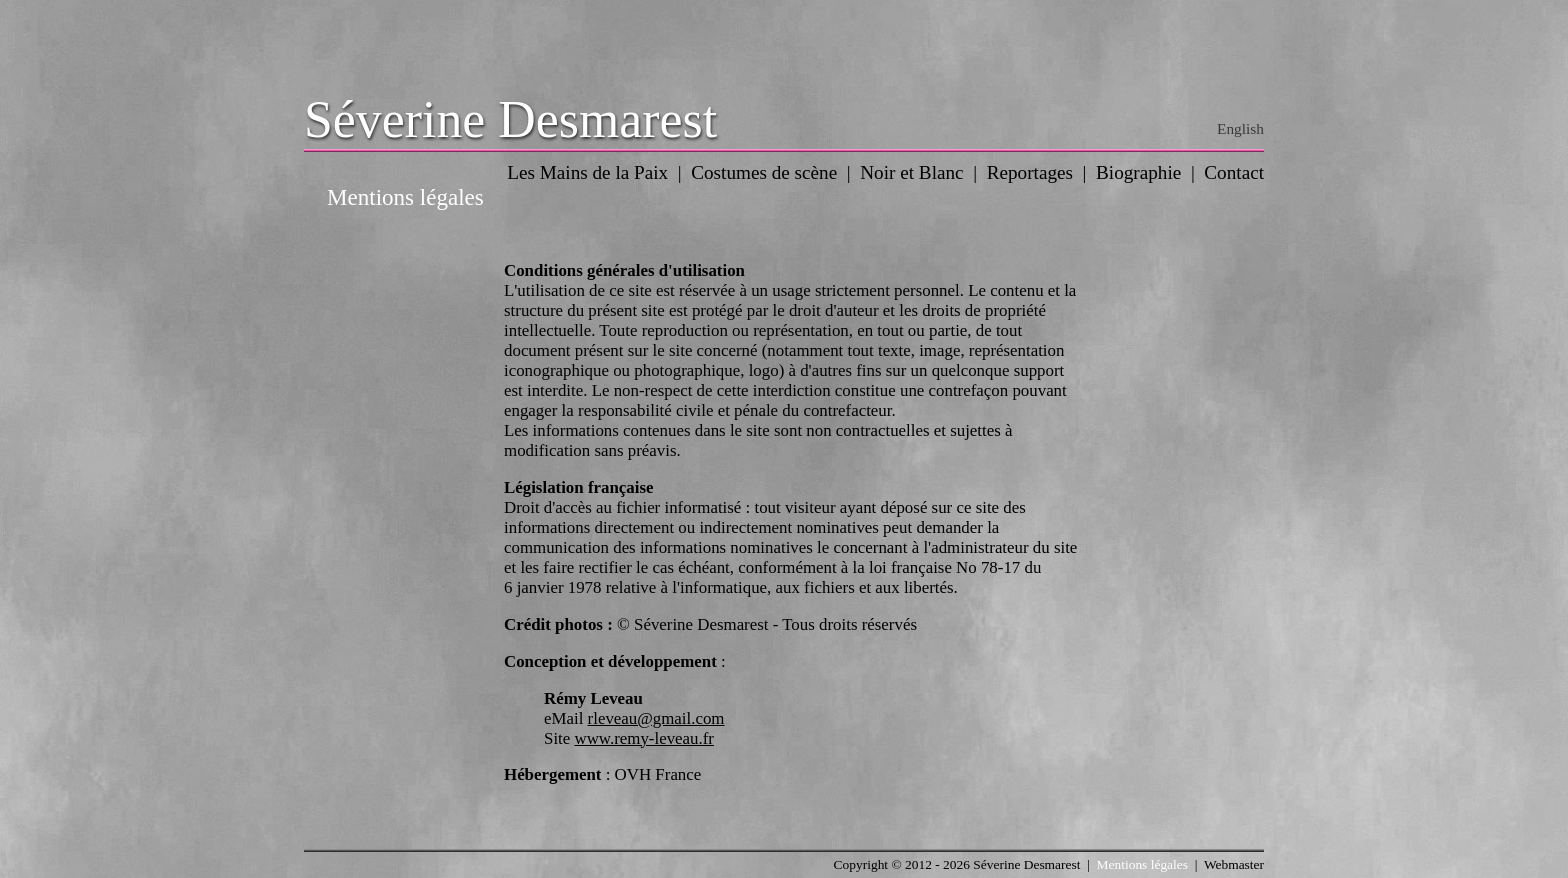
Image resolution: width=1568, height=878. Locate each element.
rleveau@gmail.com (656, 718)
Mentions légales (1142, 864)
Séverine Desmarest (510, 119)
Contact (1234, 172)
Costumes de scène (764, 172)
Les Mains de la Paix (587, 172)
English (1240, 128)
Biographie (1138, 172)
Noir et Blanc (911, 172)
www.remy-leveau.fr (643, 738)
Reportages (1030, 172)
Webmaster (1234, 864)
